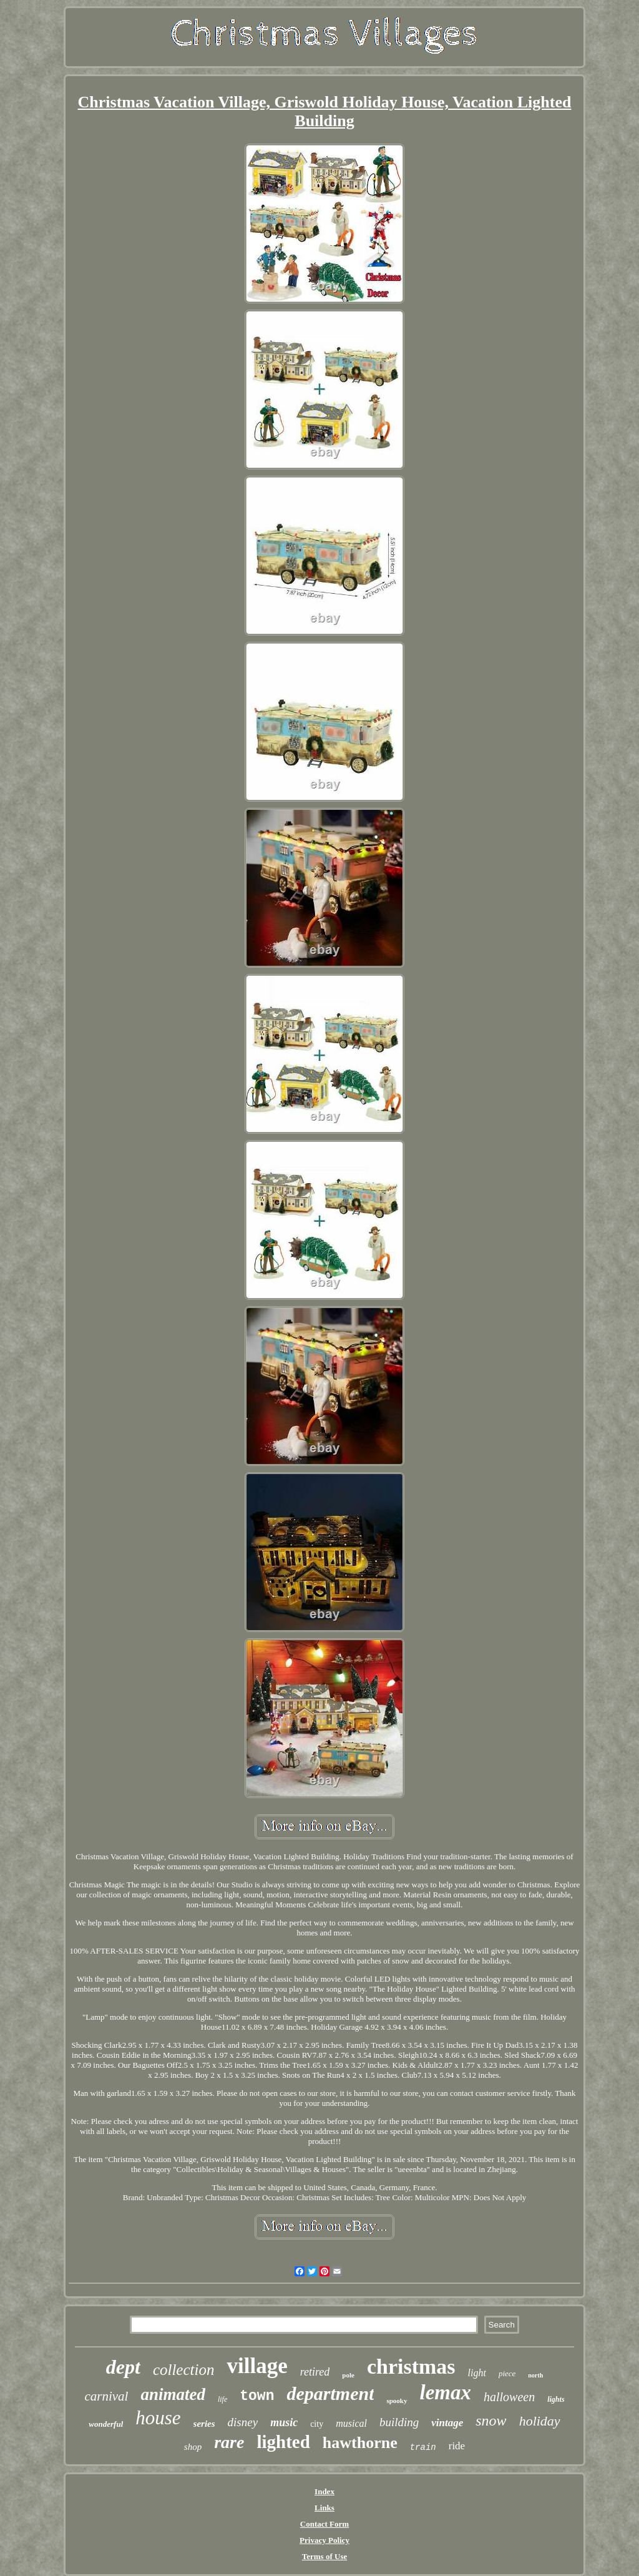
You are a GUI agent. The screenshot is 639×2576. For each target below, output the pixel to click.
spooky (396, 2400)
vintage (447, 2423)
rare (229, 2442)
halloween (509, 2397)
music (284, 2422)
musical (351, 2423)
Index (324, 2491)
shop (193, 2447)
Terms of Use (324, 2556)
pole (348, 2375)
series (204, 2424)
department (330, 2393)
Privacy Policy (324, 2540)
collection (184, 2369)
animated (172, 2394)
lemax (445, 2392)
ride (457, 2446)
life (222, 2399)
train (423, 2447)
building (399, 2422)
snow (491, 2420)
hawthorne (360, 2443)
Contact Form (324, 2524)
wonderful (106, 2424)
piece (507, 2373)
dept (123, 2367)
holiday (539, 2421)
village (257, 2366)
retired (315, 2372)
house (157, 2418)
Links (324, 2507)
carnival (106, 2396)
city (316, 2424)
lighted (283, 2442)
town (257, 2396)
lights (555, 2399)
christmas (411, 2366)
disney (243, 2422)
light (477, 2372)
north (535, 2375)
